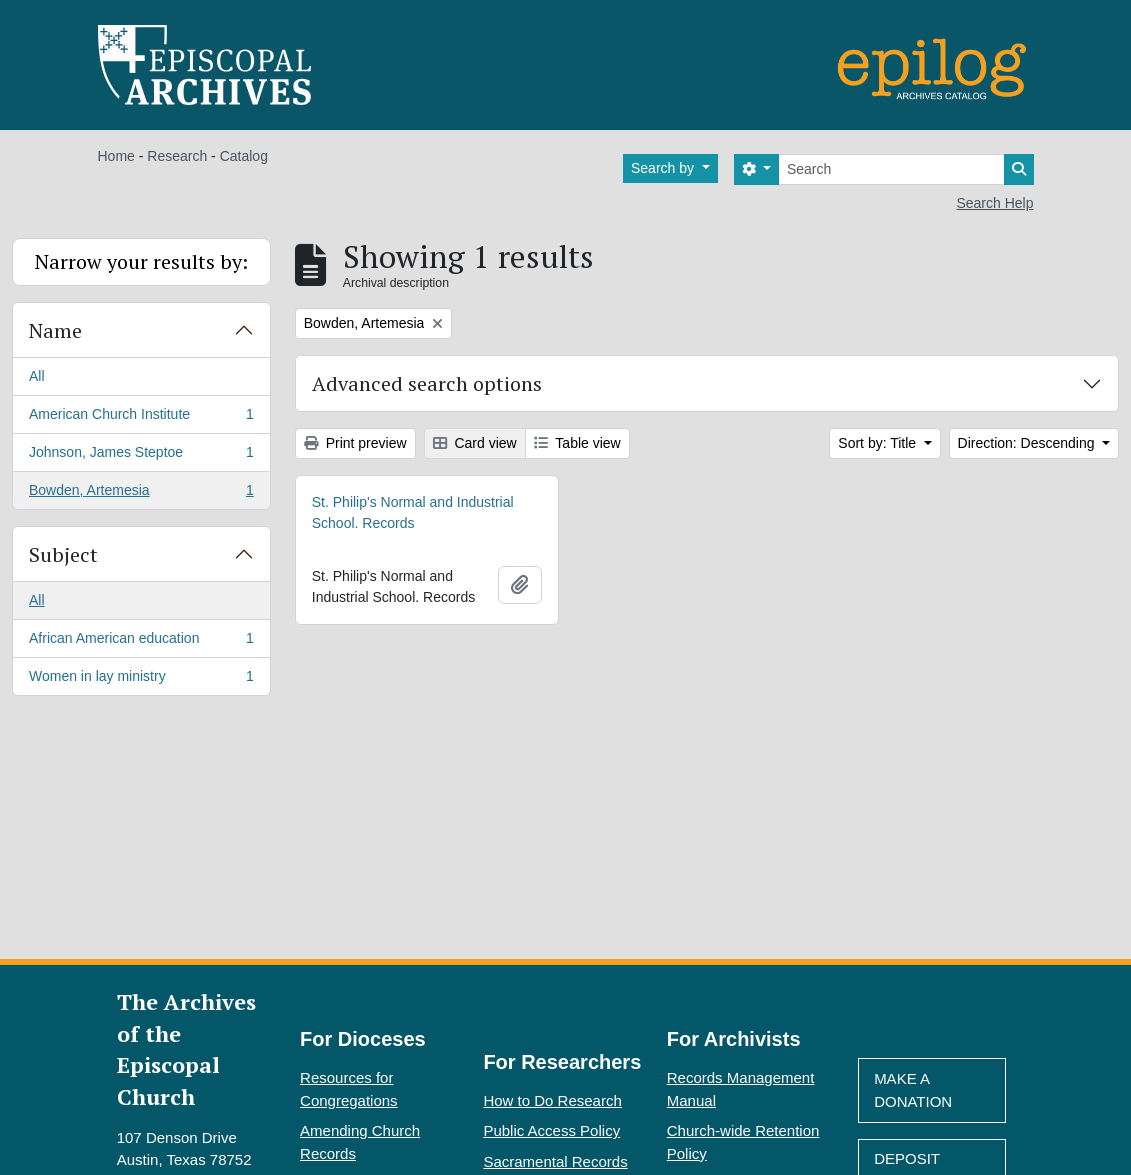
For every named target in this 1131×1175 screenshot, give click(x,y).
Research (177, 156)
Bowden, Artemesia (141, 494)
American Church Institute (141, 418)
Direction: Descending (1028, 443)
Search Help (994, 203)
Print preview (355, 443)
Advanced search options (427, 383)
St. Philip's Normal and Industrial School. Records (413, 512)
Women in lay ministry (141, 680)
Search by (664, 168)
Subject (63, 554)
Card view (475, 443)
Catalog (244, 156)
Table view (577, 443)
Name (55, 330)
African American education (141, 642)
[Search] (891, 169)
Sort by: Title (879, 443)
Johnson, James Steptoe (141, 456)
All (37, 376)
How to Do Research (552, 1100)
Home (116, 156)
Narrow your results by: (141, 261)
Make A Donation (913, 1090)
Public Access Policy (551, 1130)
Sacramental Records (555, 1161)
